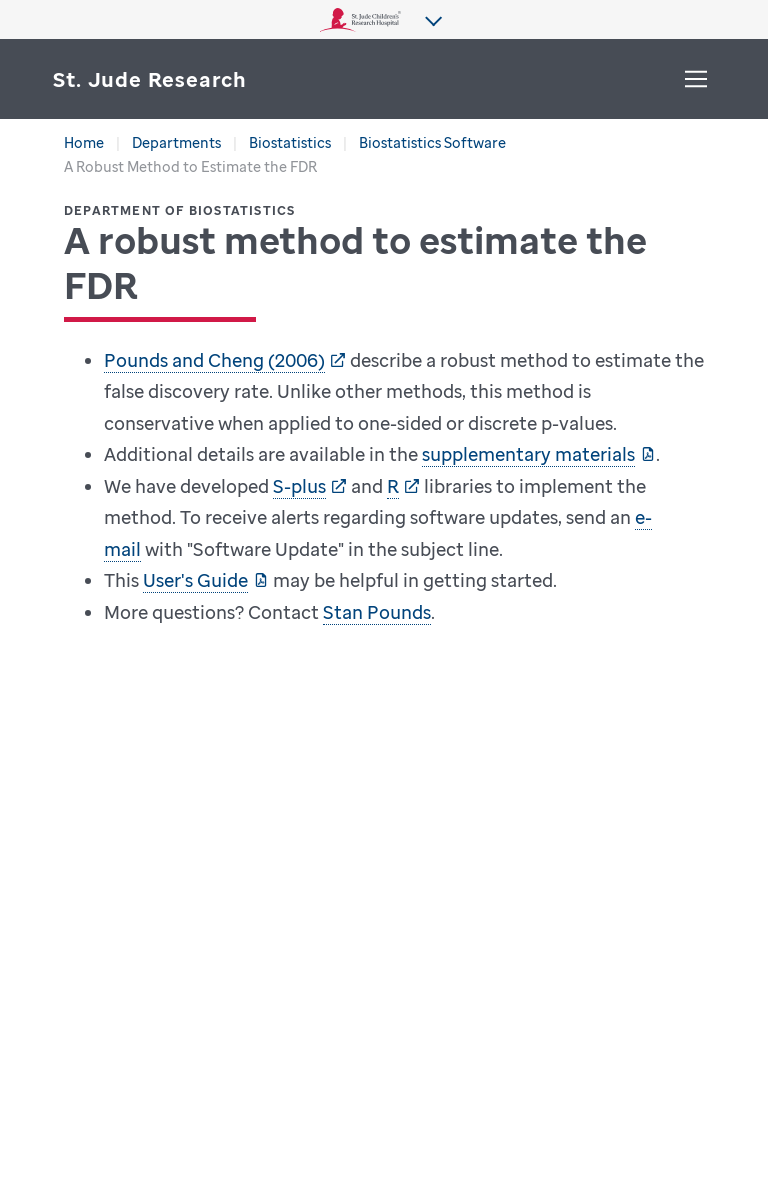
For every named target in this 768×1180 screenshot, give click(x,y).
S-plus (299, 486)
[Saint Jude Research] (150, 79)
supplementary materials (528, 454)
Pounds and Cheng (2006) (214, 360)
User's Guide (195, 580)
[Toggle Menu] (696, 79)
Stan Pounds (377, 612)
